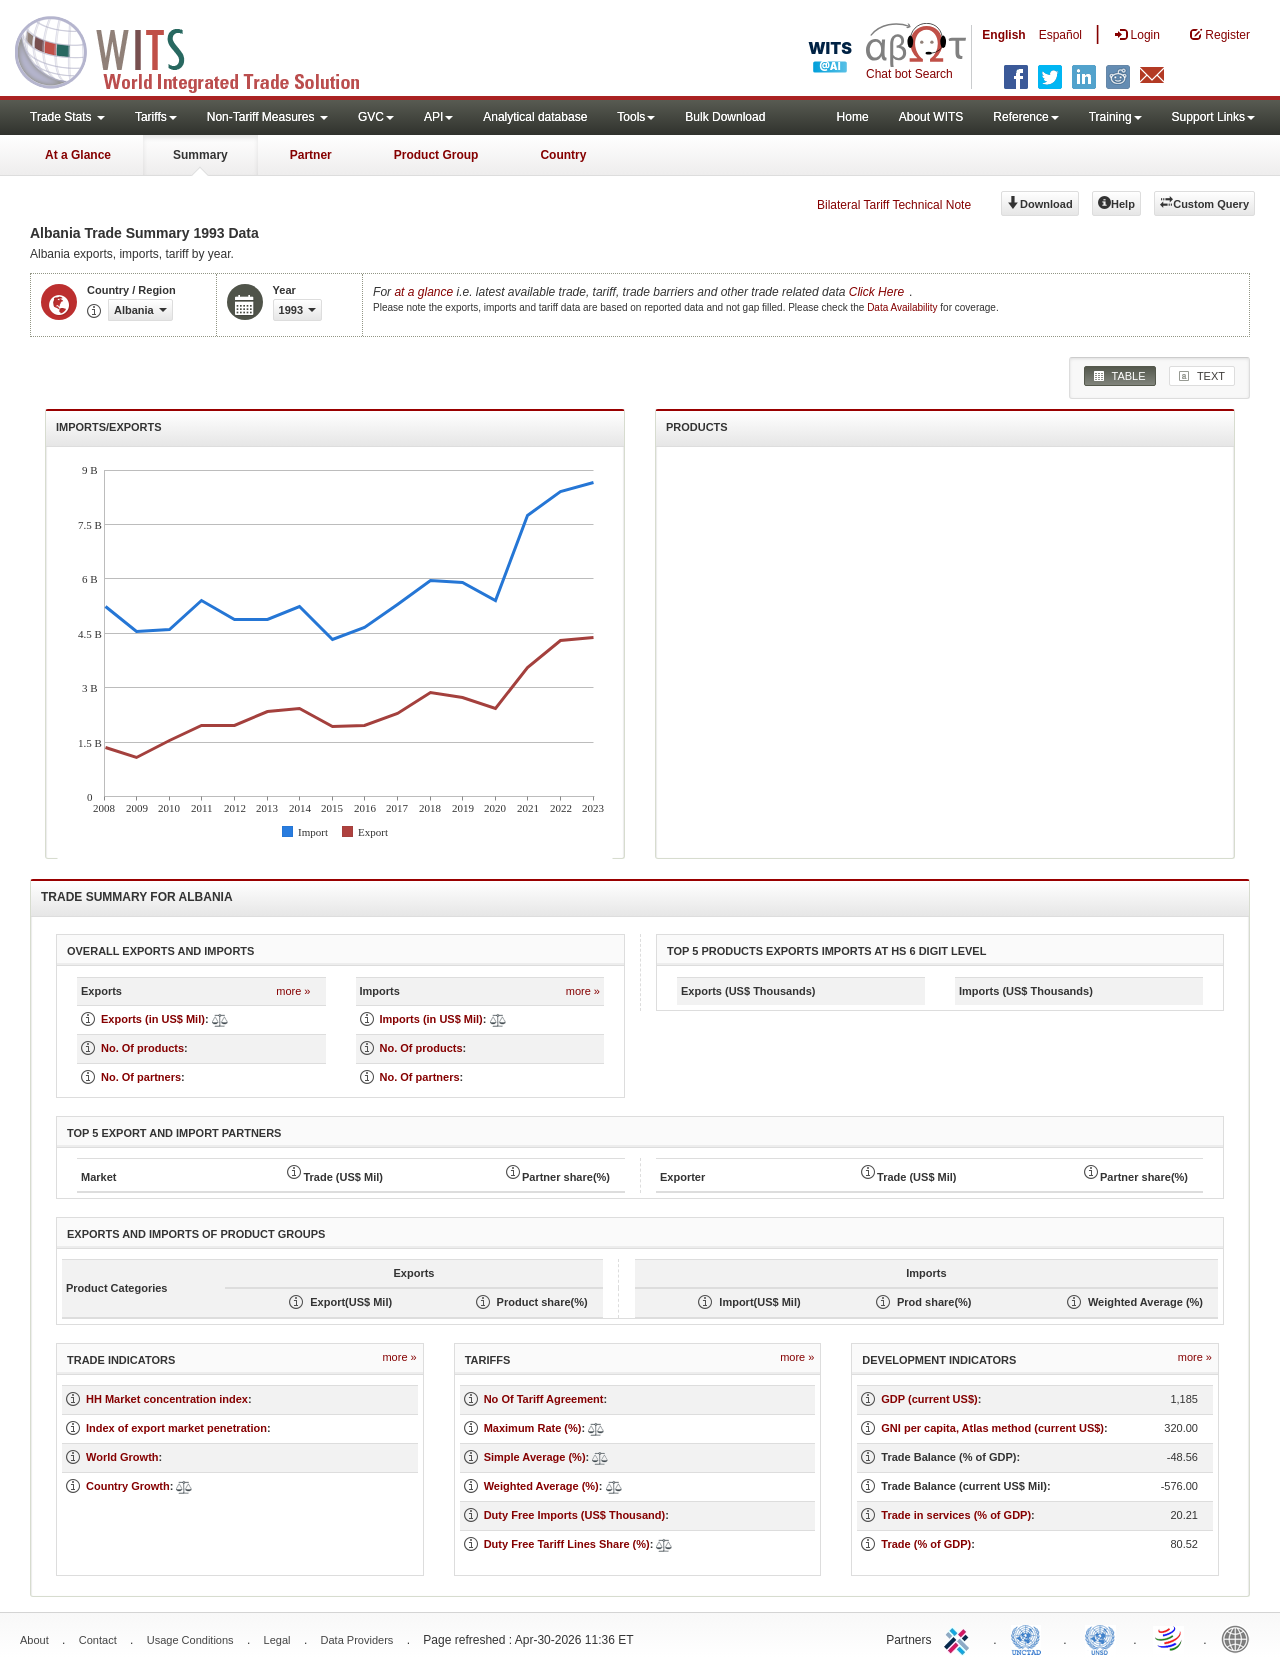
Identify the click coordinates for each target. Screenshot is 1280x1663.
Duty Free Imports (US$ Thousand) (575, 1515)
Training (1115, 117)
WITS (200, 50)
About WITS (931, 117)
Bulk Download (725, 117)
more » (293, 991)
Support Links (1213, 117)
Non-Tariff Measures (267, 117)
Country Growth (128, 1486)
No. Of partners (141, 1077)
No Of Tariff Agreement (544, 1399)
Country (563, 155)
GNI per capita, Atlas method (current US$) (992, 1428)
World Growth (122, 1457)
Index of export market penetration (176, 1428)
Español (1060, 35)
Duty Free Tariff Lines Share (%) (567, 1544)
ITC (960, 1638)
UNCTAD (1030, 1638)
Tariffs (156, 117)
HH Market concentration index (167, 1399)
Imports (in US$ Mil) (431, 1019)
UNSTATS (1100, 1638)
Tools (636, 117)
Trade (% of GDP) (926, 1544)
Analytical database (535, 117)
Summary (200, 155)
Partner (311, 155)
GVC (376, 117)
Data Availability (903, 307)
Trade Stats (67, 117)
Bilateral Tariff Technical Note (894, 205)
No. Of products (142, 1048)
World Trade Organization (1170, 1638)
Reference (1025, 117)
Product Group (436, 155)
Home (853, 117)
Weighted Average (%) (541, 1486)
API (438, 117)
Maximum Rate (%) (533, 1428)
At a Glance (78, 155)
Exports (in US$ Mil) (153, 1019)
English (1003, 35)
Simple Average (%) (535, 1457)
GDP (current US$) (929, 1399)
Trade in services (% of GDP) (956, 1515)
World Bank (1240, 1638)
